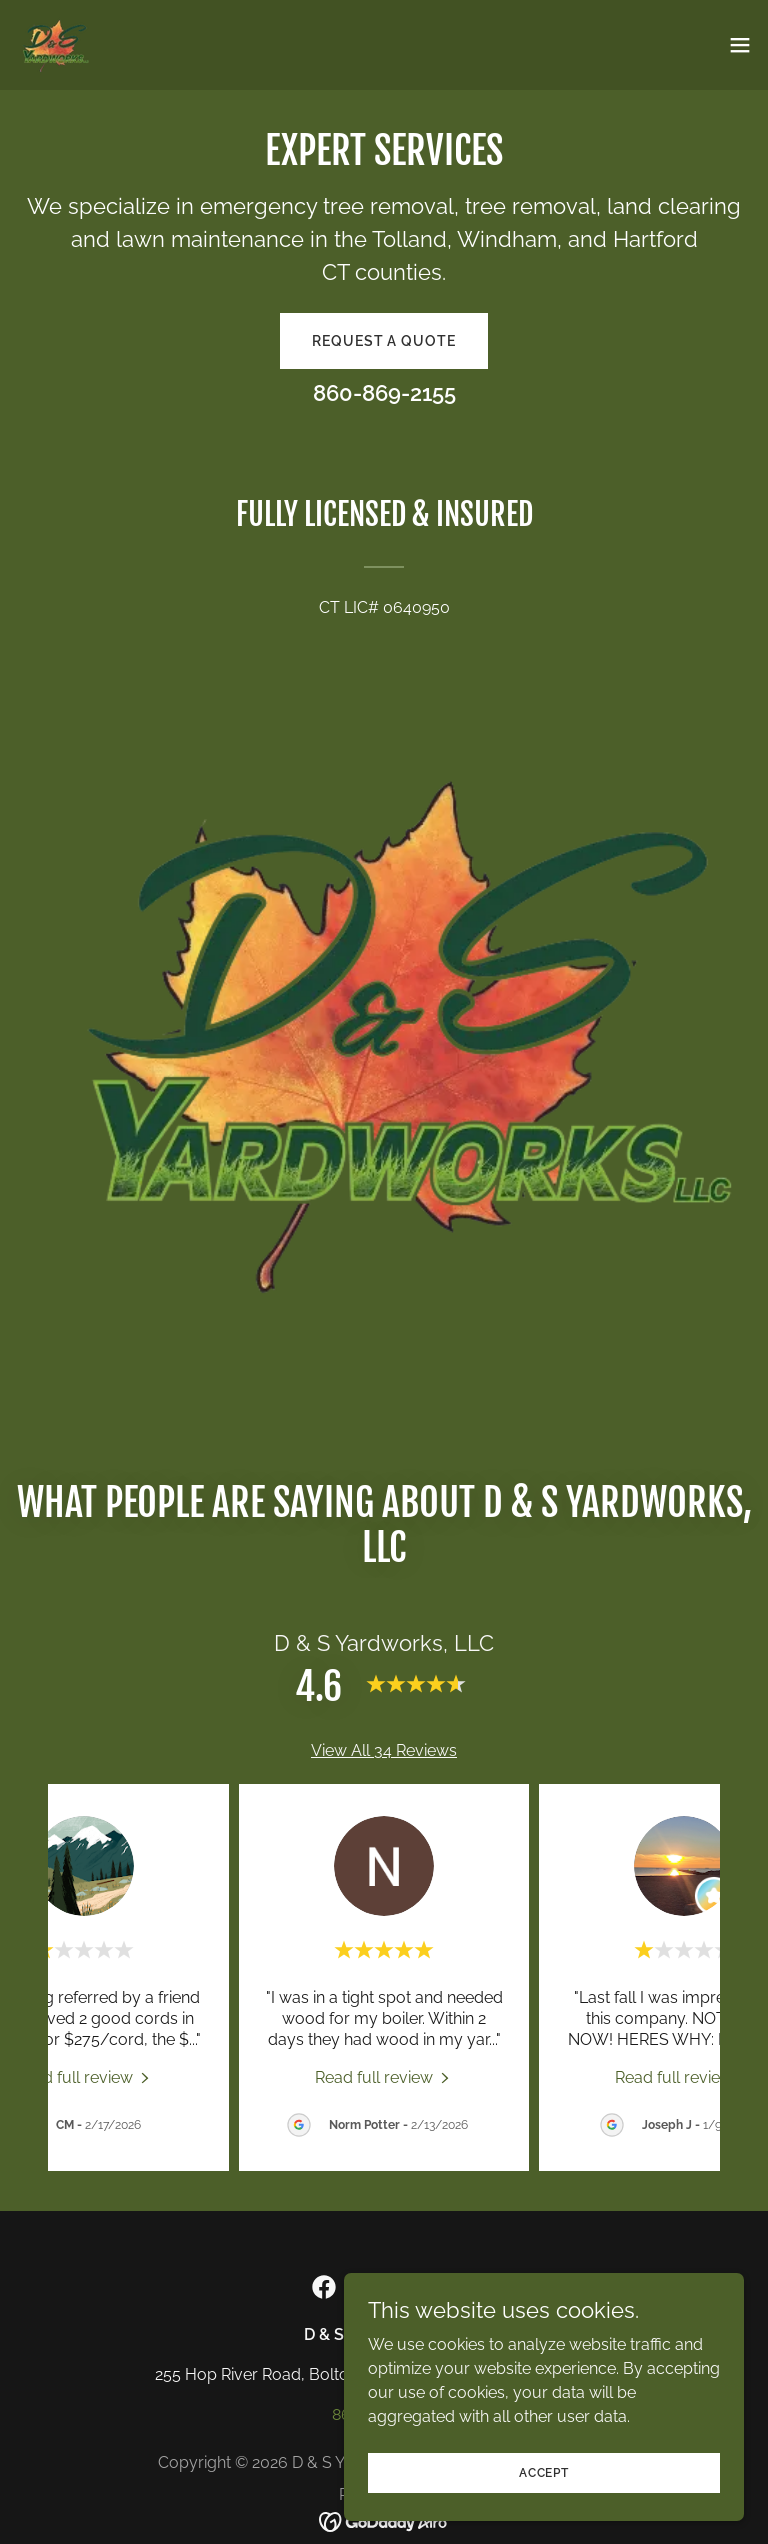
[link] (53, 45)
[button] (740, 45)
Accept (544, 2472)
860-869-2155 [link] (384, 393)
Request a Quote (383, 341)
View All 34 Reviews (384, 1750)
